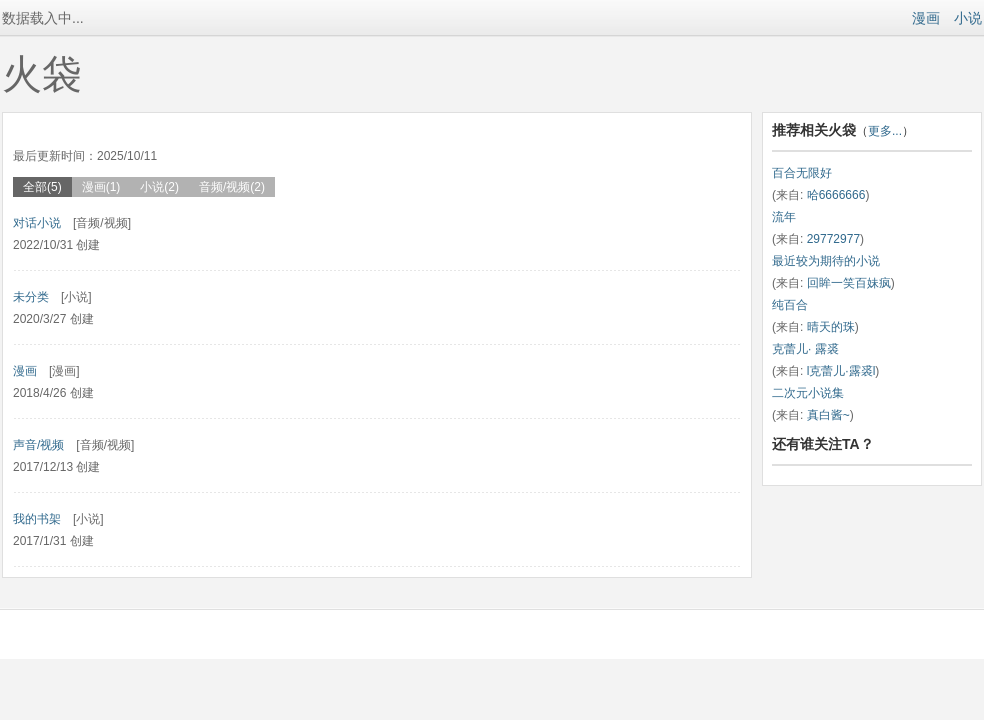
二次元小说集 (808, 393)
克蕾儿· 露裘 (805, 349)
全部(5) (42, 187)
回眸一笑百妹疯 (849, 283)
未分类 (31, 297)
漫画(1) (101, 187)
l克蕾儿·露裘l (841, 371)
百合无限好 (802, 173)
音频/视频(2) (232, 187)
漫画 (926, 18)
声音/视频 (38, 445)
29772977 (833, 239)
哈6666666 (836, 195)
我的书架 (37, 519)
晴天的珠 (831, 327)
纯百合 (790, 305)
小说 (968, 18)
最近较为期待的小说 (826, 261)
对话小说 (37, 223)
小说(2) (159, 187)
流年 (784, 217)
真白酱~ (828, 415)
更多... (885, 131)
